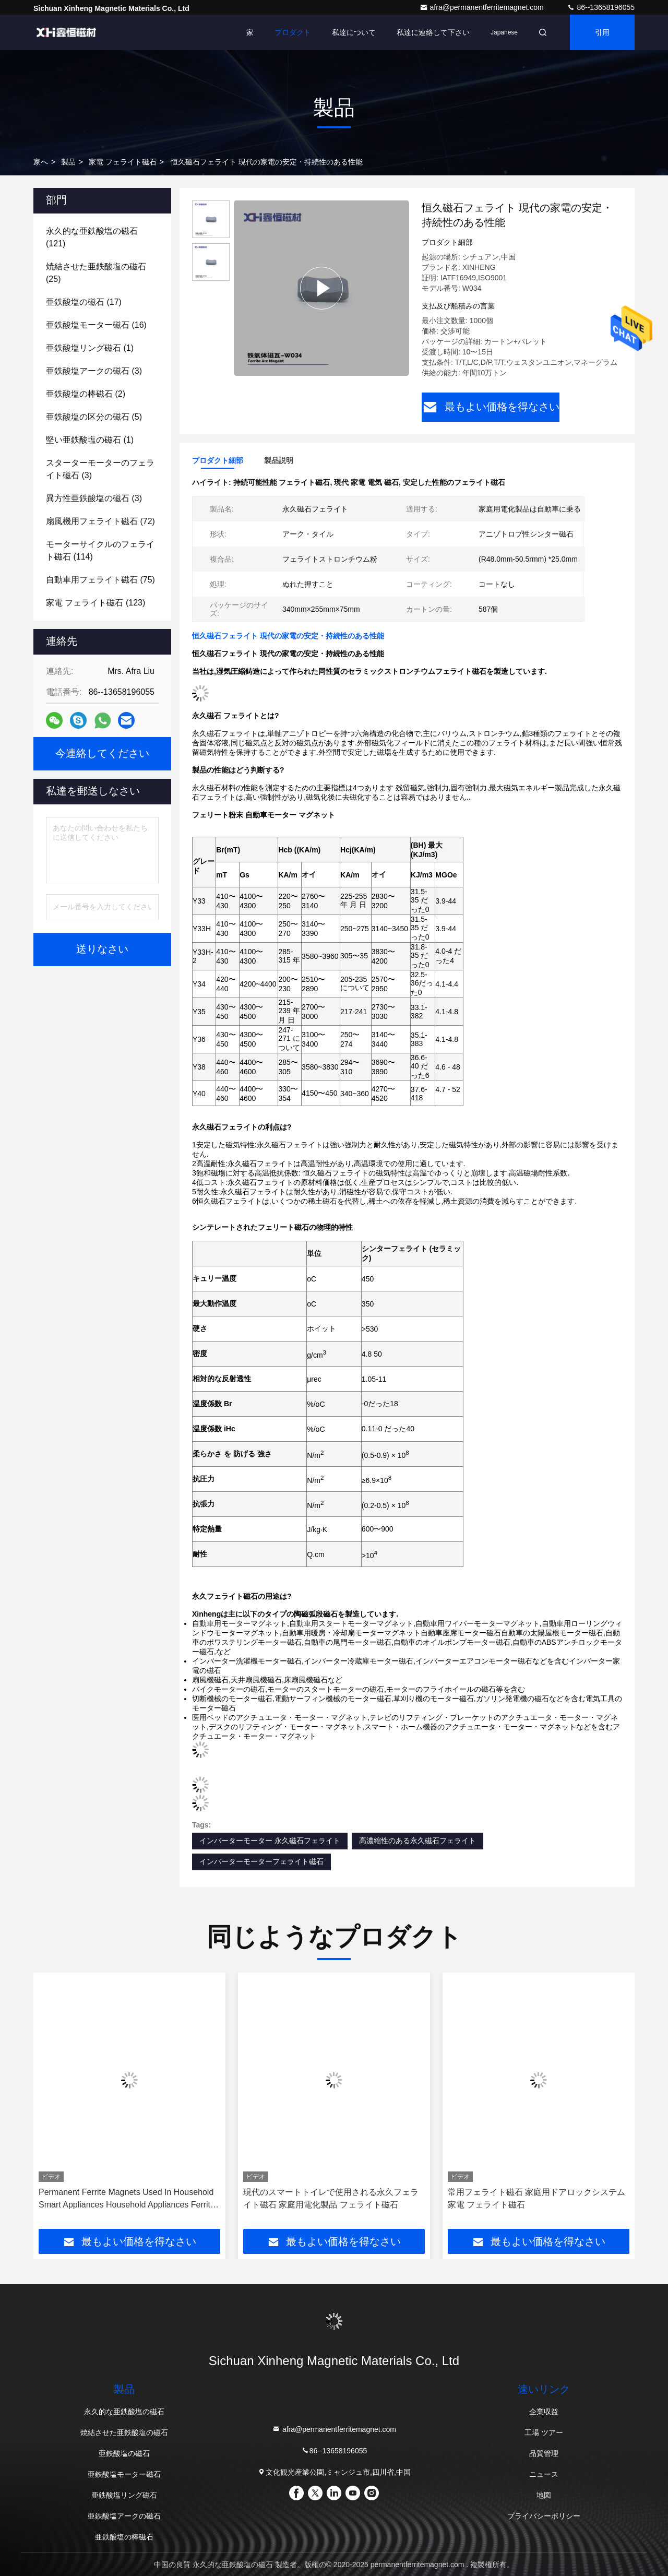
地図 (543, 2495)
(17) (84, 302)
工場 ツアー (543, 2432)
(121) (92, 237)
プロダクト (293, 32)
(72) (100, 521)
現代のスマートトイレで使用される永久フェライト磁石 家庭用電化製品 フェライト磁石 (331, 2198)
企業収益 (543, 2411)
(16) (96, 324)
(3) (94, 370)
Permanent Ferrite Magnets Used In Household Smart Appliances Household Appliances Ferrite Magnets (127, 2199)
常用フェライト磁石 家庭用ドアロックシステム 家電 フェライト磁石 (536, 2198)
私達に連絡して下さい (433, 32)
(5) (94, 416)
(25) (96, 272)
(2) (85, 393)
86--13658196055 (601, 7)
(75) (100, 579)
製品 (68, 162)
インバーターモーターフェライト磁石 (261, 1861)
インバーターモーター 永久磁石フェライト (269, 1840)
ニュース (543, 2474)
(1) (90, 347)
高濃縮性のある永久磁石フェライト (417, 1840)
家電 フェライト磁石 (123, 162)
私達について (354, 32)
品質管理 (543, 2453)
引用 (602, 32)
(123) (95, 602)
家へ (40, 162)
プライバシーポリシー (543, 2516)
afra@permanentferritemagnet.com (483, 7)
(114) (100, 550)
